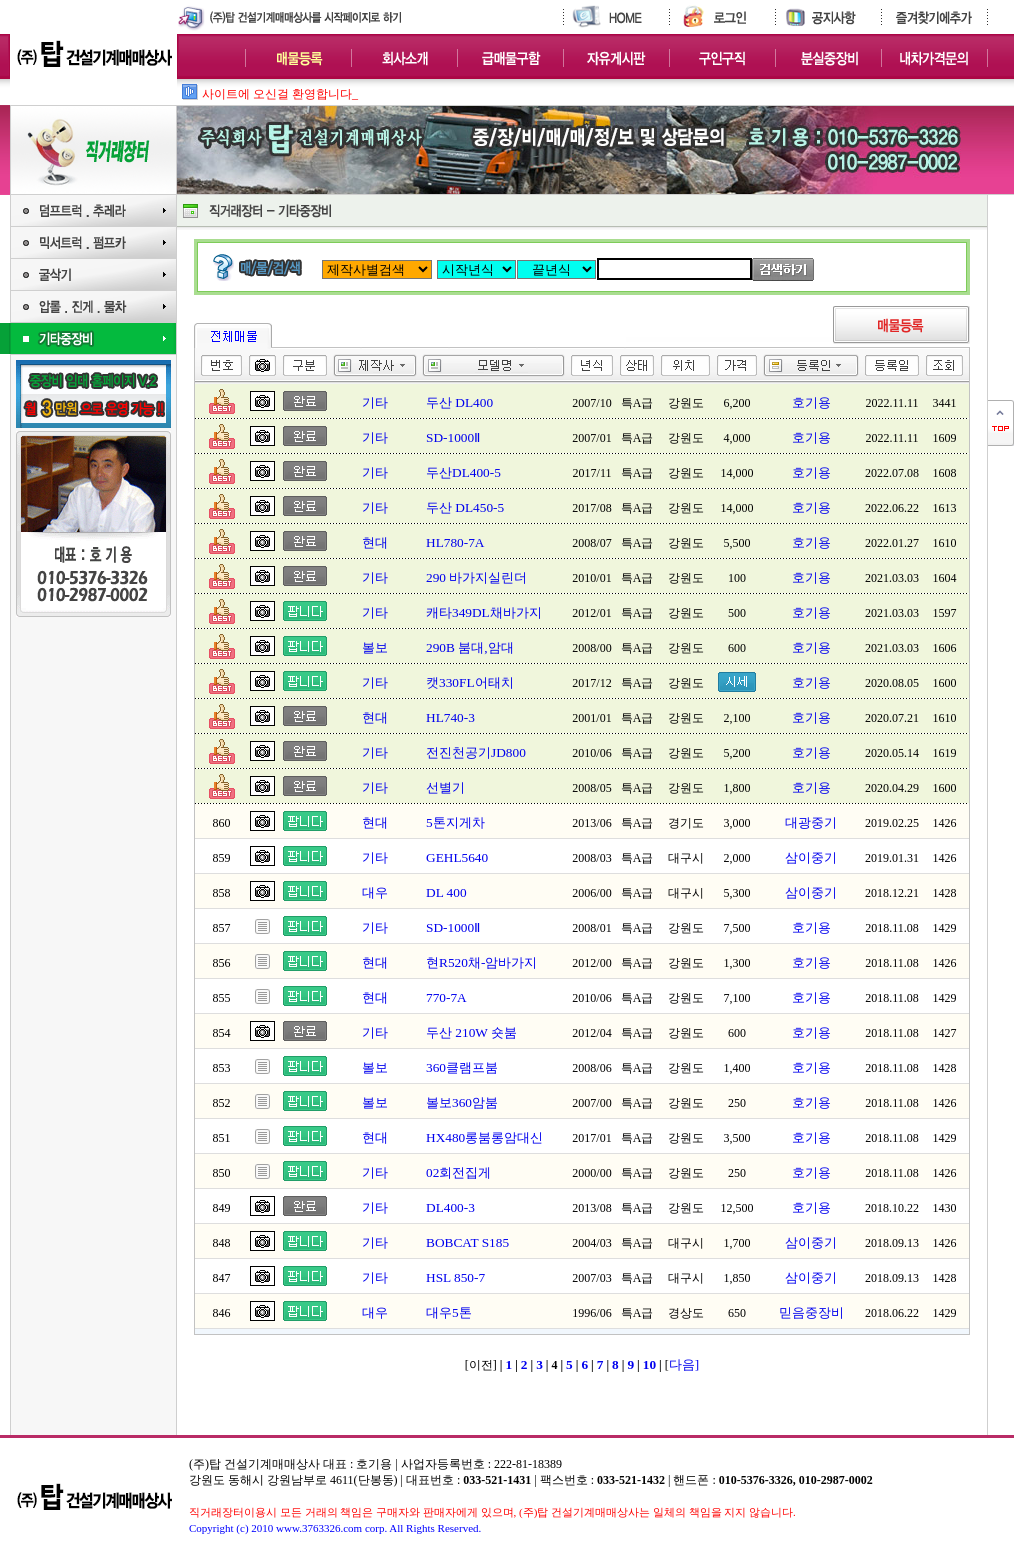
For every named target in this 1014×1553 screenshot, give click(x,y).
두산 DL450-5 (465, 507)
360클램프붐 (462, 1067)
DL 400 (446, 892)
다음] (684, 1364)
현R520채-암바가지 (481, 962)
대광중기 (811, 822)
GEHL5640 (457, 857)
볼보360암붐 (462, 1102)
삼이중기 (811, 857)
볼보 (375, 647)
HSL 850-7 (455, 1277)
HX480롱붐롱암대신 (484, 1137)
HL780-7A (455, 542)
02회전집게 (458, 1172)
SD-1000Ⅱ (453, 437)
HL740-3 (450, 717)
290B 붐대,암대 (470, 647)
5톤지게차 (455, 822)
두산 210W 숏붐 (471, 1032)
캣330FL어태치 (470, 682)
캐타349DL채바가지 (484, 612)
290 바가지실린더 (476, 577)
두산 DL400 (459, 402)
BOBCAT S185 (467, 1242)
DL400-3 (450, 1207)
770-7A (446, 997)
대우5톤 (449, 1312)
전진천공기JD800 (476, 752)
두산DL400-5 (463, 472)
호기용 (811, 402)
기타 (375, 402)
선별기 (445, 787)
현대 (375, 542)
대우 (375, 892)
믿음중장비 (811, 1312)
